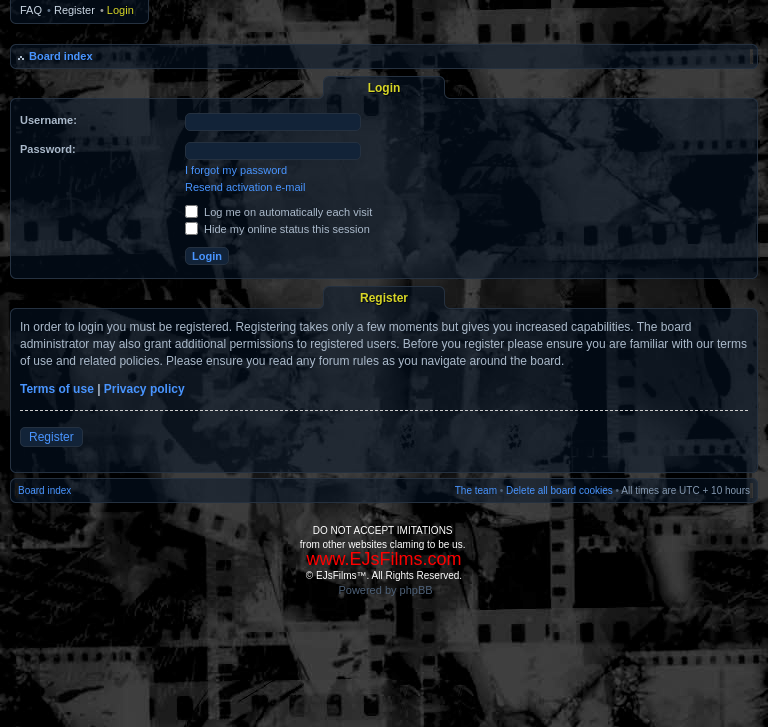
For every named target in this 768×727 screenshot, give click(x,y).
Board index (61, 56)
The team (476, 490)
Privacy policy (144, 389)
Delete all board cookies (559, 490)
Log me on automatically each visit (278, 212)
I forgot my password (236, 170)
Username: (48, 120)
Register (74, 10)
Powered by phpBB (385, 590)
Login (120, 10)
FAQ (31, 10)
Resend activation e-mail (245, 187)
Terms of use (57, 389)
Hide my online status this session (277, 229)
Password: (48, 149)
